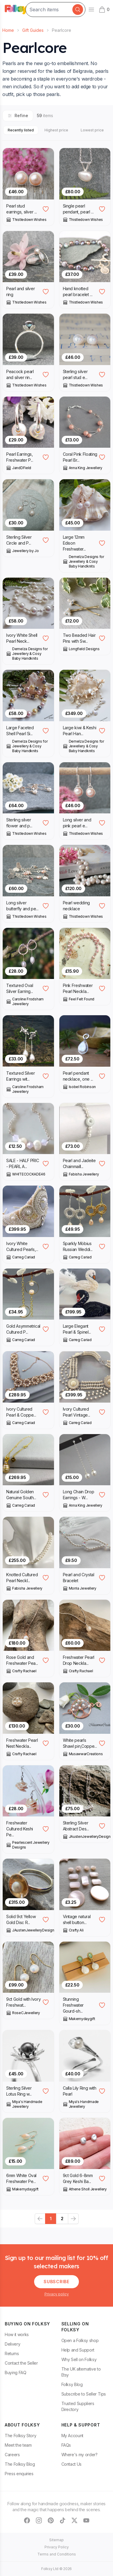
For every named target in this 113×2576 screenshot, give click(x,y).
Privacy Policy (56, 2547)
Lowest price (92, 130)
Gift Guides (33, 30)
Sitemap (56, 2540)
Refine (17, 115)
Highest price (56, 130)
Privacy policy (56, 2294)
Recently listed (21, 130)
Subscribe (56, 2281)
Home (8, 30)
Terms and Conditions (56, 2554)
